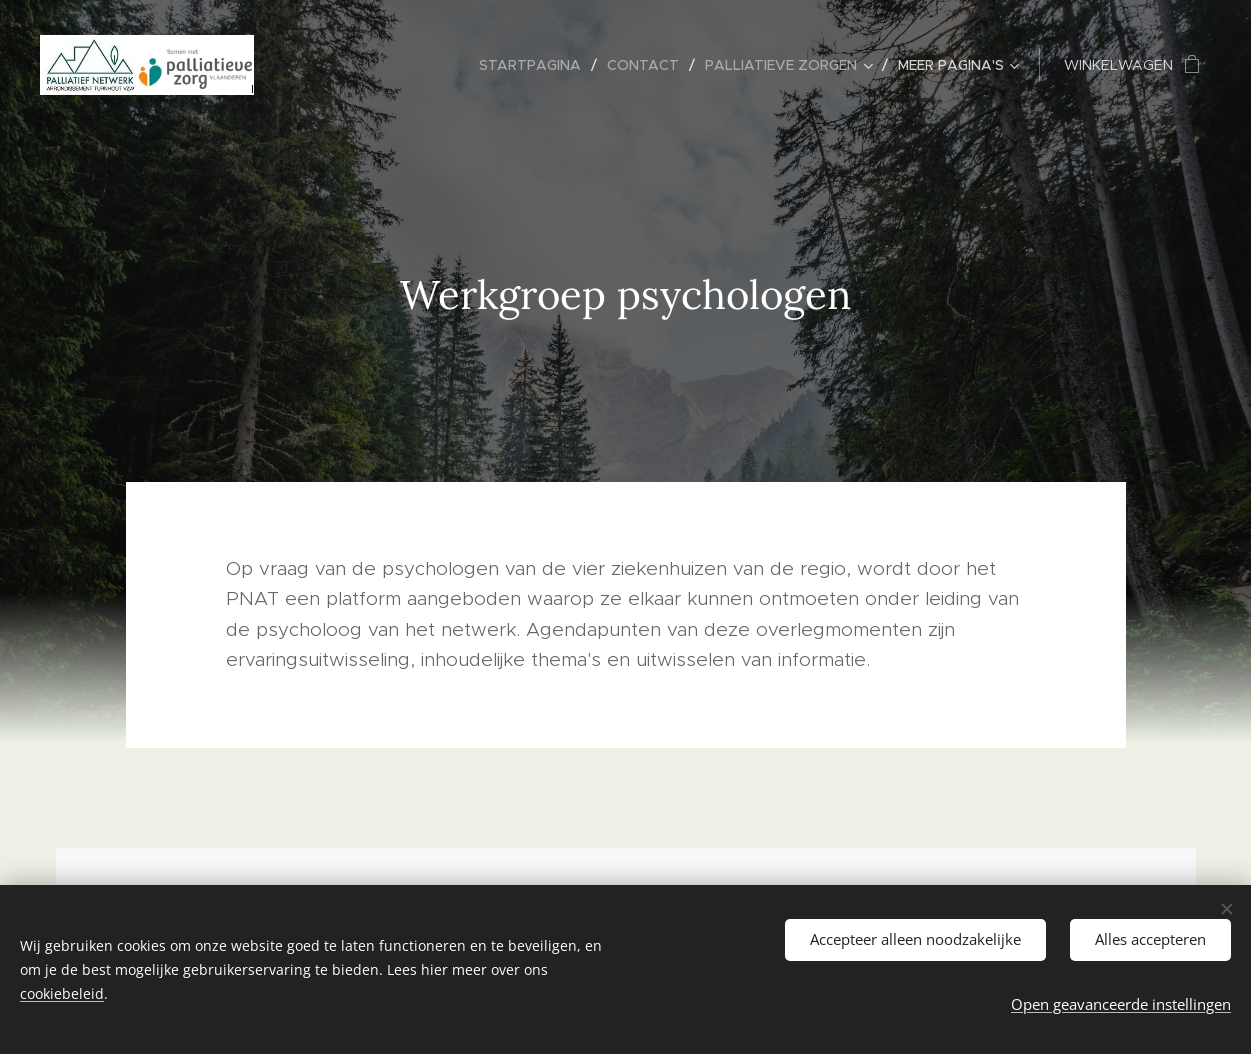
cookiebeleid (62, 993)
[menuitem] (535, 65)
